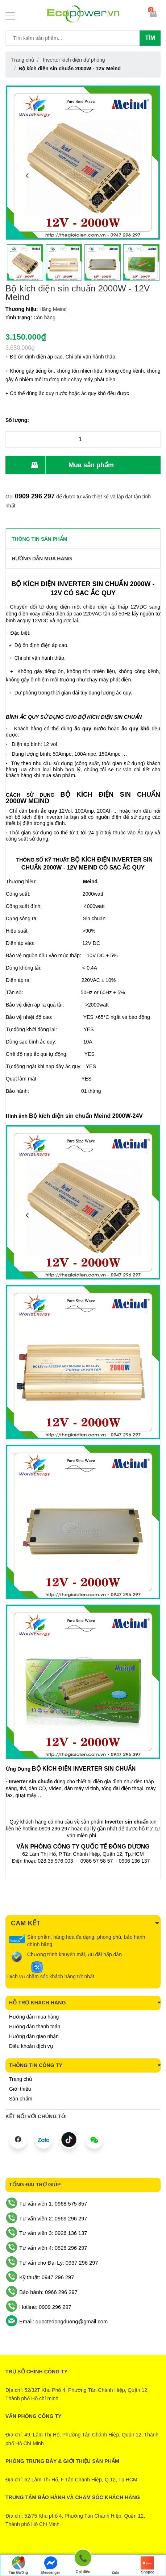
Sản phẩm (20, 2099)
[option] (24, 262)
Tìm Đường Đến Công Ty (18, 2566)
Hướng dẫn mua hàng (34, 2017)
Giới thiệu (20, 2089)
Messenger (50, 2565)
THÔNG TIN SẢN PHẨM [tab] (39, 539)
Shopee (147, 2565)
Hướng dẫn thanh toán (34, 2026)
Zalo (115, 2565)
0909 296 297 (35, 496)
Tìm (150, 38)
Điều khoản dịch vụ (31, 2046)
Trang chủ (20, 2079)
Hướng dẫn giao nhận (34, 2036)
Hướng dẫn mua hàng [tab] (42, 558)
